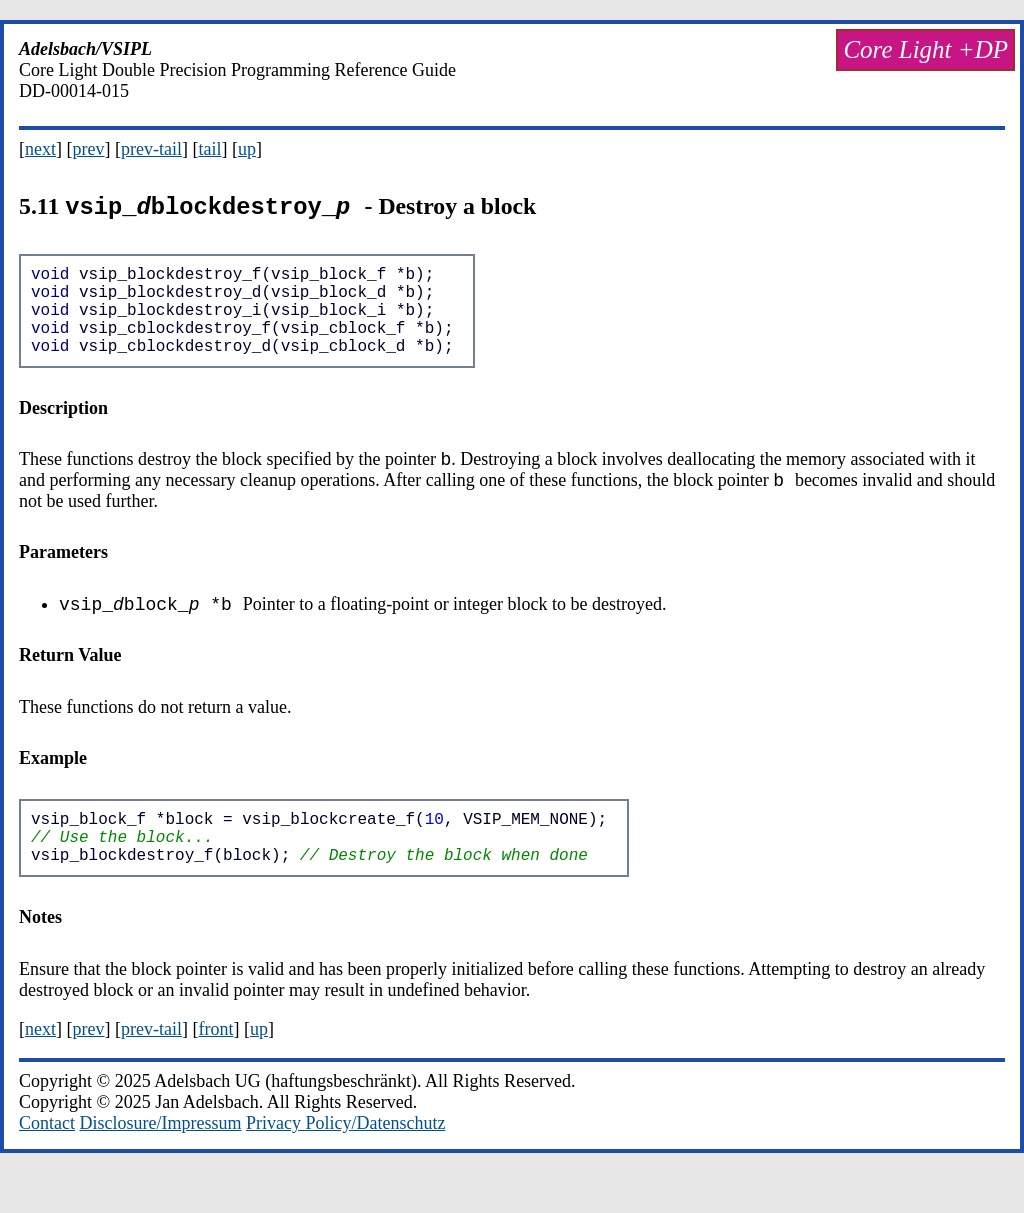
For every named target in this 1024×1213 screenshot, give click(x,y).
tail (209, 149)
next (40, 149)
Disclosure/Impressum (161, 1163)
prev (89, 149)
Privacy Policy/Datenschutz (345, 1163)
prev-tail (151, 149)
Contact (47, 1163)
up (247, 149)
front (215, 1069)
